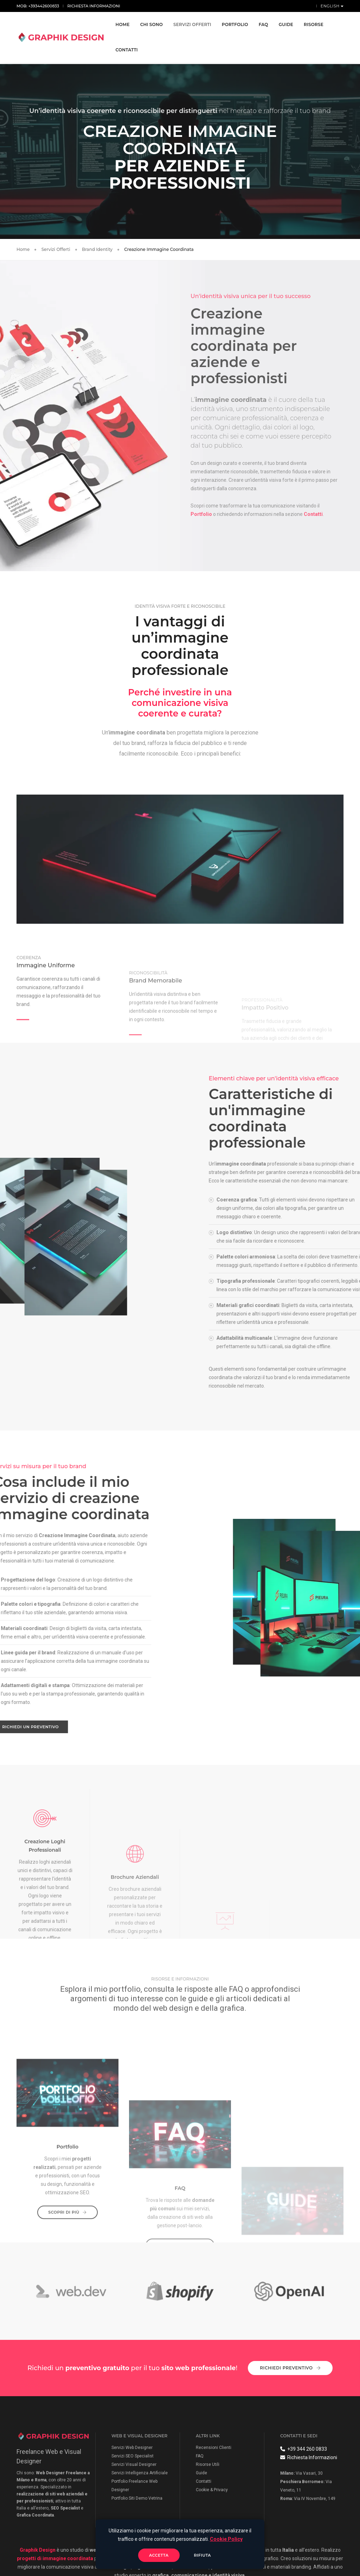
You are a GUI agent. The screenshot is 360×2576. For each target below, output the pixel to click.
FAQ (263, 24)
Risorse (313, 24)
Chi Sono (151, 24)
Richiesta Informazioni (94, 6)
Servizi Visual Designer (133, 2463)
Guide (286, 24)
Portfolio (235, 24)
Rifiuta (202, 2555)
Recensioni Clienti (213, 2446)
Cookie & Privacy (212, 2488)
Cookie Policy (226, 2539)
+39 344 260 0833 (303, 2447)
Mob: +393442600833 (38, 6)
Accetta (159, 2555)
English (331, 6)
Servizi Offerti (192, 24)
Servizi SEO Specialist (132, 2454)
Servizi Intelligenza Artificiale (139, 2471)
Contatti (127, 49)
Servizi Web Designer (132, 2446)
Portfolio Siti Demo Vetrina (136, 2496)
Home (123, 24)
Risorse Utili (207, 2463)
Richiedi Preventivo (290, 2366)
